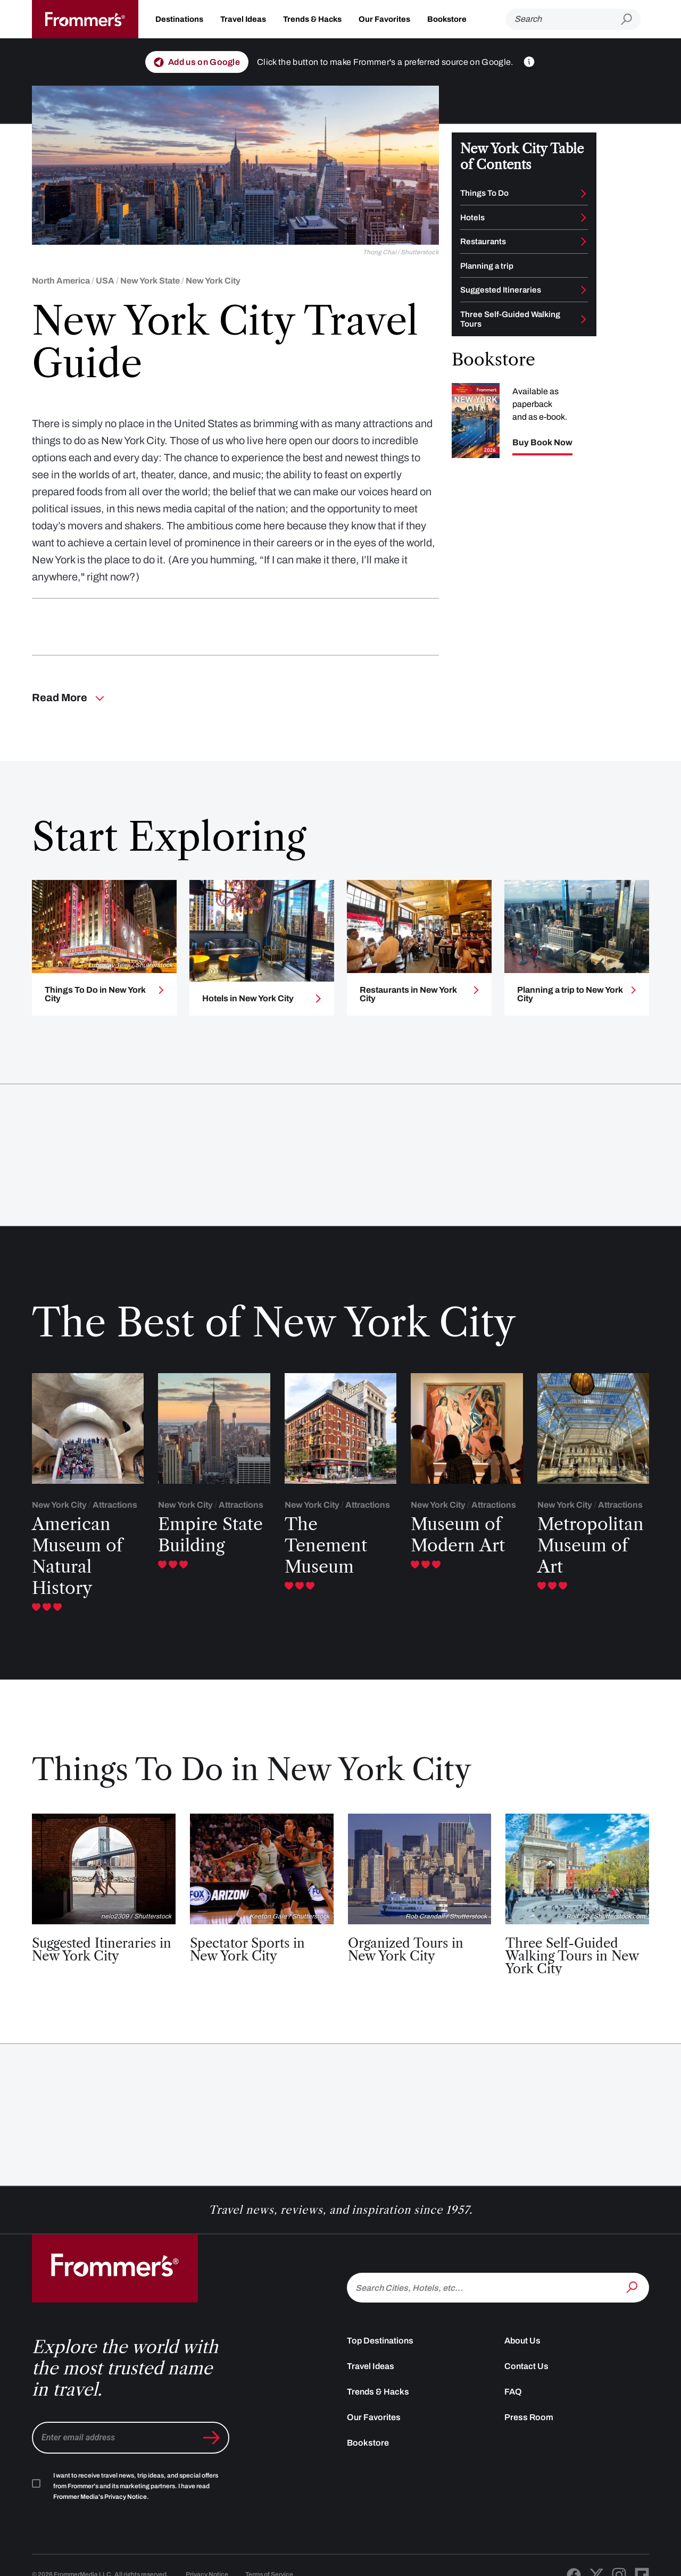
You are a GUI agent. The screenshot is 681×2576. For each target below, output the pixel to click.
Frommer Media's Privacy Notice (100, 2496)
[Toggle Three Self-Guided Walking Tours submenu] (583, 319)
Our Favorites (384, 19)
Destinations (179, 19)
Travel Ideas (243, 19)
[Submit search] (631, 19)
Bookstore (447, 19)
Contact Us (526, 2366)
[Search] (563, 19)
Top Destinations (380, 2340)
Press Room (528, 2417)
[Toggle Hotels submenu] (583, 217)
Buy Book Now (542, 442)
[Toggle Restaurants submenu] (583, 241)
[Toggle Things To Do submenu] (583, 193)
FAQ (513, 2391)
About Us (522, 2340)
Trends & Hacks (312, 19)
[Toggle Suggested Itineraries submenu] (583, 289)
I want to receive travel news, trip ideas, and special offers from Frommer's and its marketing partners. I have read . (135, 2486)
